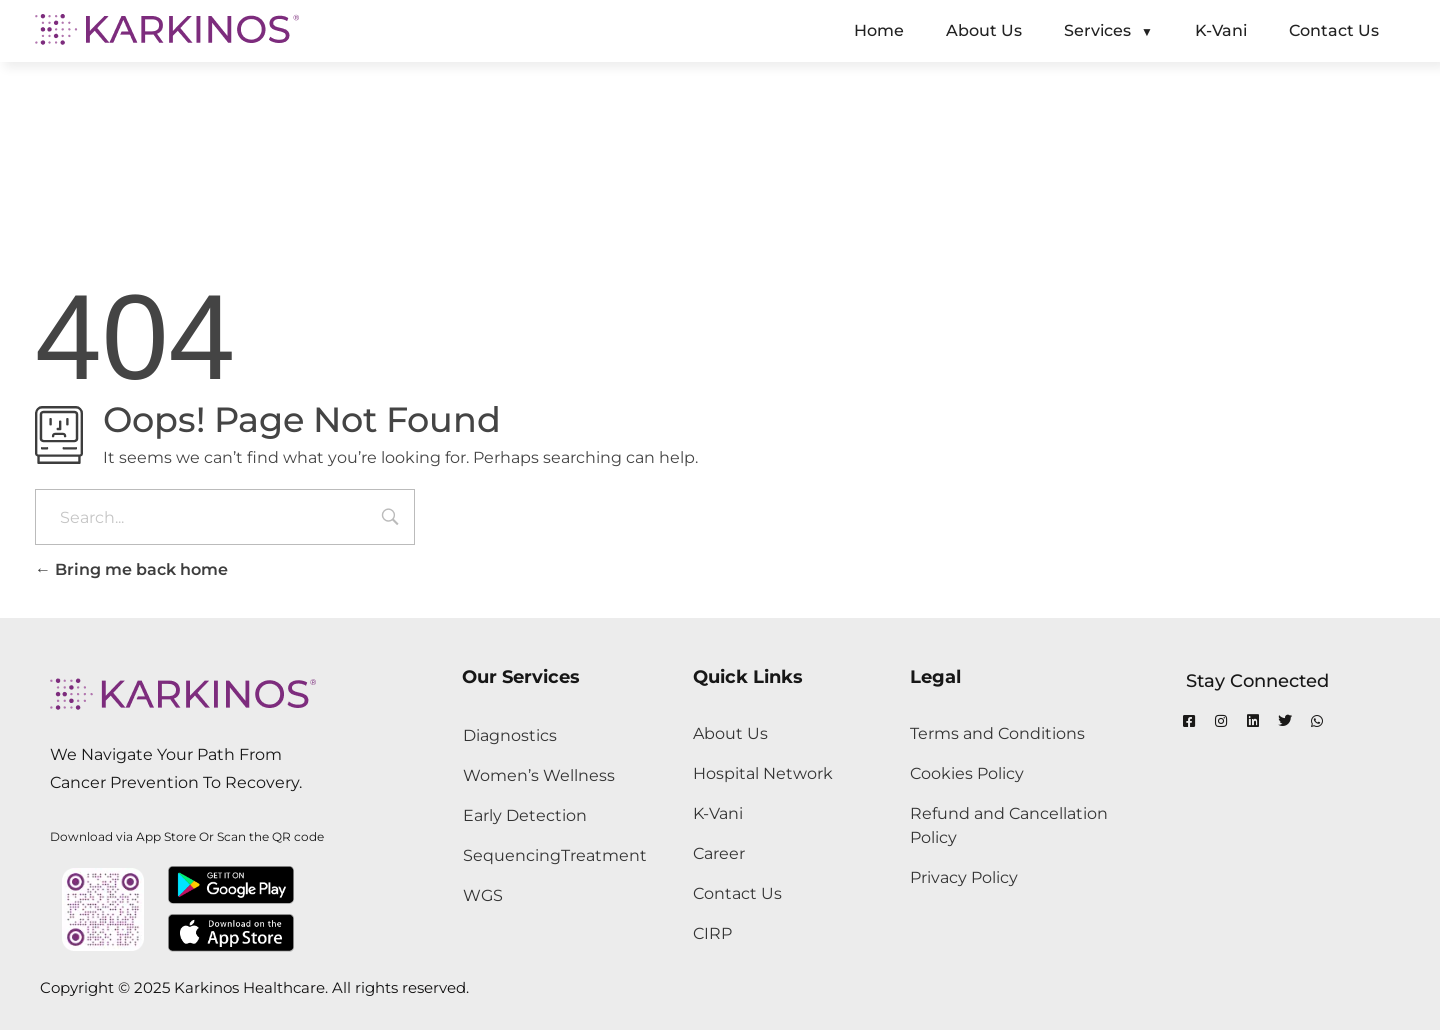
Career (719, 853)
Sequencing (512, 855)
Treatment (604, 855)
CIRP (712, 933)
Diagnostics (510, 735)
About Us (730, 733)
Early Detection (525, 815)
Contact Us (737, 893)
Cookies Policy (967, 773)
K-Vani (718, 813)
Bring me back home (131, 569)
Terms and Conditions (997, 733)
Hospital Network (763, 773)
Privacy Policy (964, 877)
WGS (483, 895)
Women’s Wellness (539, 775)
